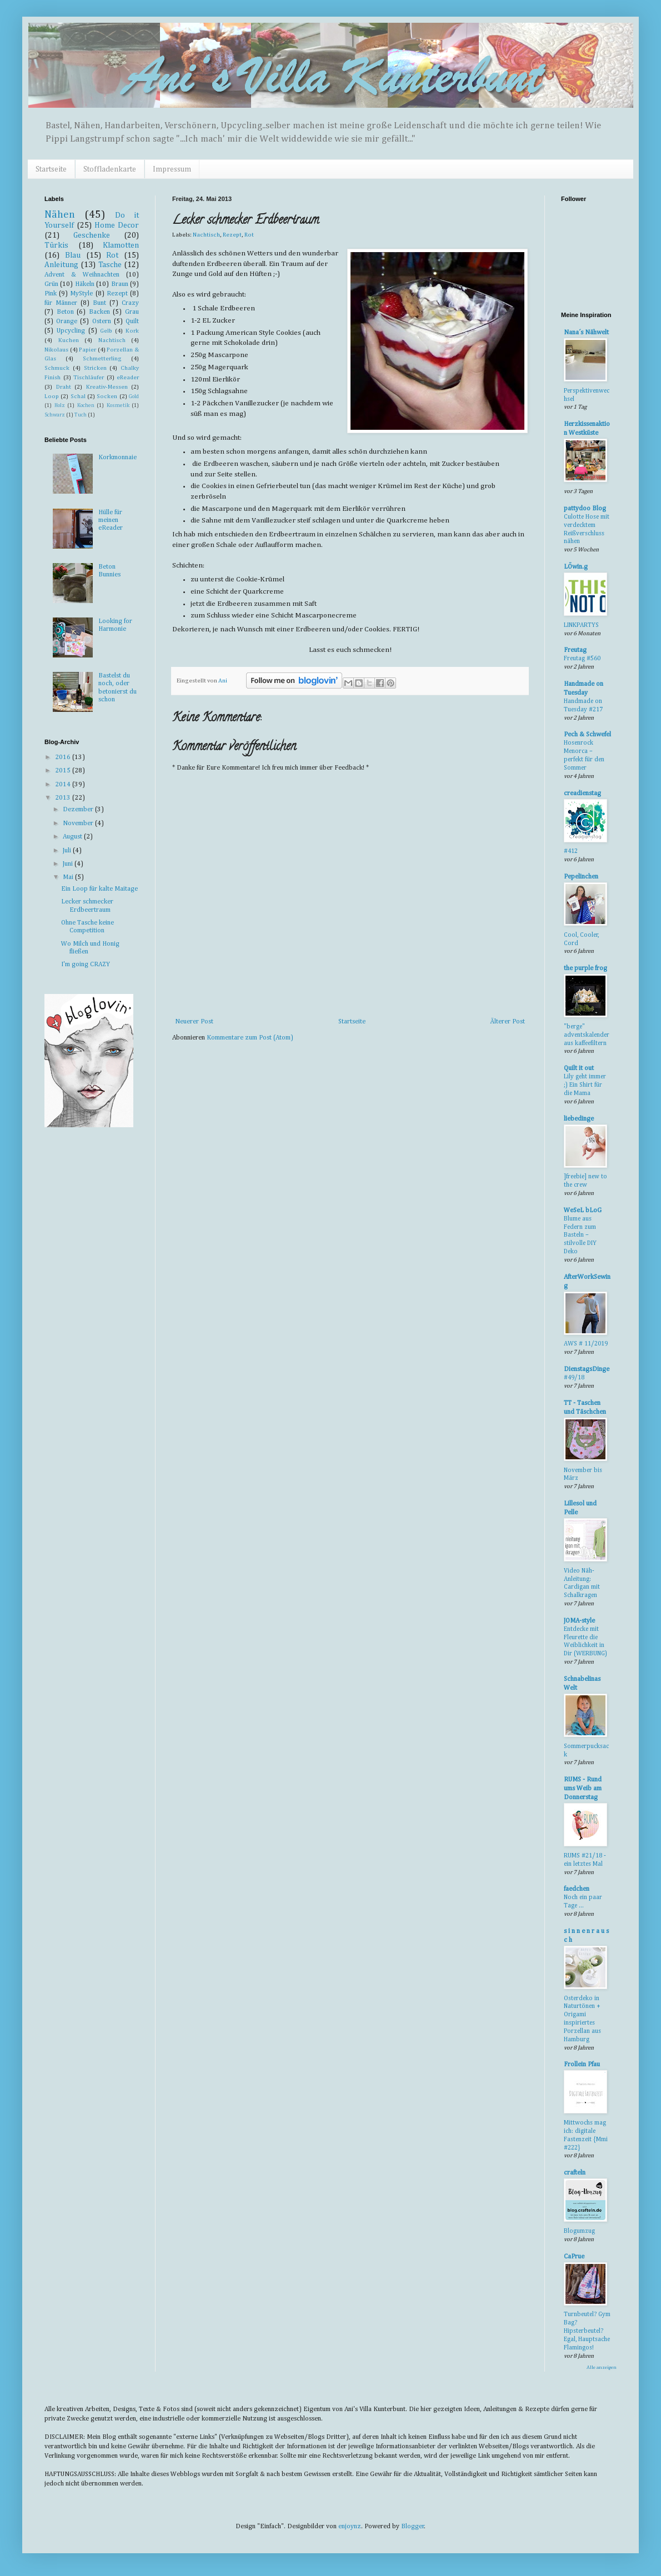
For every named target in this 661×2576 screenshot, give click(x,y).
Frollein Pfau (582, 2064)
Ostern (101, 321)
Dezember (79, 809)
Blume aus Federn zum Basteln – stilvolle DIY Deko (580, 1235)
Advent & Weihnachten (81, 275)
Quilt (132, 321)
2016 (63, 757)
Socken (107, 396)
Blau (73, 255)
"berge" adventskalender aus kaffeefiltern (586, 1035)
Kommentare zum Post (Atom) (250, 1038)
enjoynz (349, 2526)
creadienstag (582, 793)
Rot (249, 235)
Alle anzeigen (602, 2367)
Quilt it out (579, 1068)
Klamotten (121, 245)
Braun (119, 284)
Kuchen (68, 340)
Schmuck (56, 368)
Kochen (85, 405)
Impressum (172, 169)
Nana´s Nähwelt (586, 332)
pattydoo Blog (585, 508)
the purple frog (585, 968)
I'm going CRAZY (85, 964)
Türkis (56, 245)
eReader (128, 377)
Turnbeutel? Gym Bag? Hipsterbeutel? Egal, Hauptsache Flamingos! (587, 2331)
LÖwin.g (576, 567)
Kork (132, 331)
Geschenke (91, 235)
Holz (59, 405)
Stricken (95, 368)
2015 (63, 770)
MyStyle (81, 293)
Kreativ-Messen (107, 387)
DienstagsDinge (586, 1369)
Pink (50, 293)
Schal (78, 396)
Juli (68, 850)
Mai (69, 877)
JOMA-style (579, 1621)
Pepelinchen (581, 876)
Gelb (106, 331)
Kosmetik (118, 405)
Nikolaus (56, 350)
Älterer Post (507, 1021)
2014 (63, 784)
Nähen (59, 214)
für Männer (60, 303)
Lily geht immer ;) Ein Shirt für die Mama (585, 1085)
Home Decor (116, 225)
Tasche (110, 265)
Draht (63, 387)
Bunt (99, 303)
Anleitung (61, 265)
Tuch (80, 415)
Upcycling (71, 331)
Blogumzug (579, 2231)
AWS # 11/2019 (586, 1343)
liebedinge (579, 1119)
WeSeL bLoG (583, 1210)
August (73, 836)
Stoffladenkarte (109, 169)
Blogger (412, 2526)
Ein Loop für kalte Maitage (99, 889)
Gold (134, 396)
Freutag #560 (582, 658)
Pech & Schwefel (587, 734)
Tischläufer (88, 377)
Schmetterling (102, 358)
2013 (63, 798)
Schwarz (54, 415)
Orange (66, 321)
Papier (87, 350)
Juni (68, 864)
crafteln (574, 2173)
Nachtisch (206, 235)
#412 (571, 851)
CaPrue (574, 2256)
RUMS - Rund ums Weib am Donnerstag (583, 1788)
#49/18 (574, 1377)
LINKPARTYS (581, 625)
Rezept (232, 235)
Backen (99, 312)
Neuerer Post (194, 1021)
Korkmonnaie (117, 457)
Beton (65, 312)
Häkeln (84, 284)
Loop (51, 396)
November (79, 823)
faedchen (576, 1889)
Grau (132, 312)
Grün (51, 284)
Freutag (575, 650)
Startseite (51, 169)
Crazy (130, 303)
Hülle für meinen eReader (110, 520)
